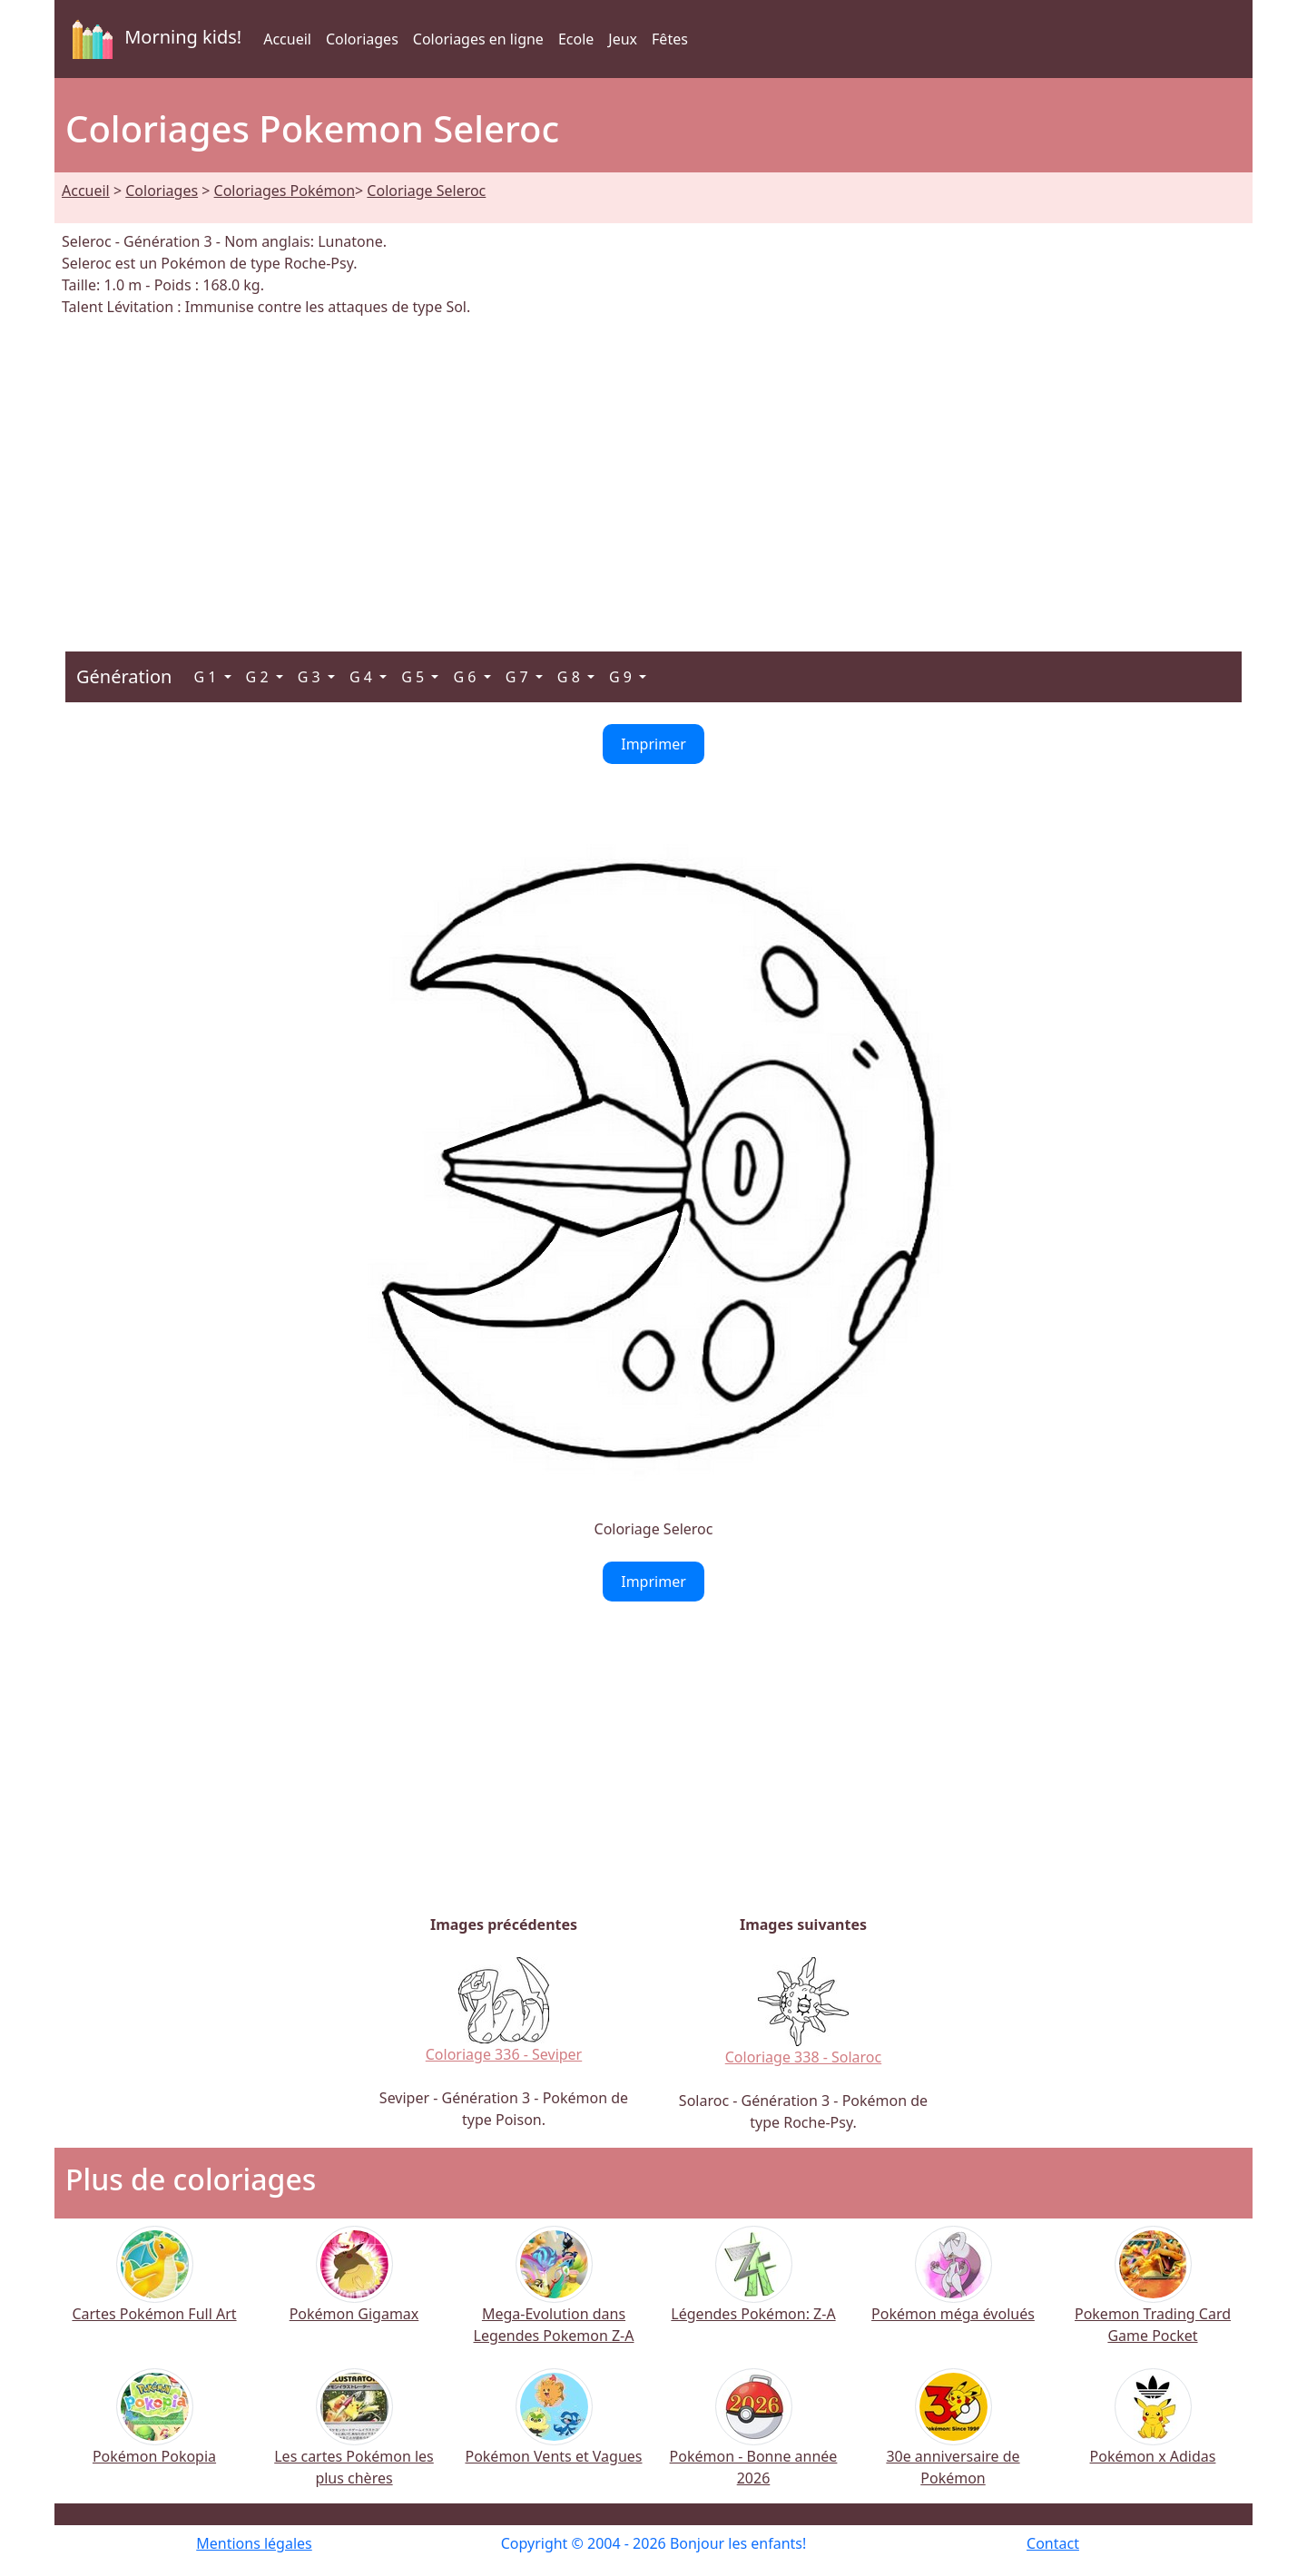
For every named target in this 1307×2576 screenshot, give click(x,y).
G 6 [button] (466, 677)
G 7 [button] (519, 677)
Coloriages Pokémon (284, 191)
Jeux (622, 39)
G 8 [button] (570, 677)
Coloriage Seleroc (426, 191)
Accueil (287, 39)
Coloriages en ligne (478, 39)
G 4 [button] (362, 677)
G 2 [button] (259, 677)
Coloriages (362, 39)
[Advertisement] (653, 474)
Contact (1053, 2543)
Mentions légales (254, 2543)
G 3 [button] (311, 677)
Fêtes (670, 39)
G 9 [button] (622, 677)
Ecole (576, 39)
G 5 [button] (414, 677)
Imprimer (653, 744)
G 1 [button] (206, 677)
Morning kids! (153, 39)
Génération (124, 676)
